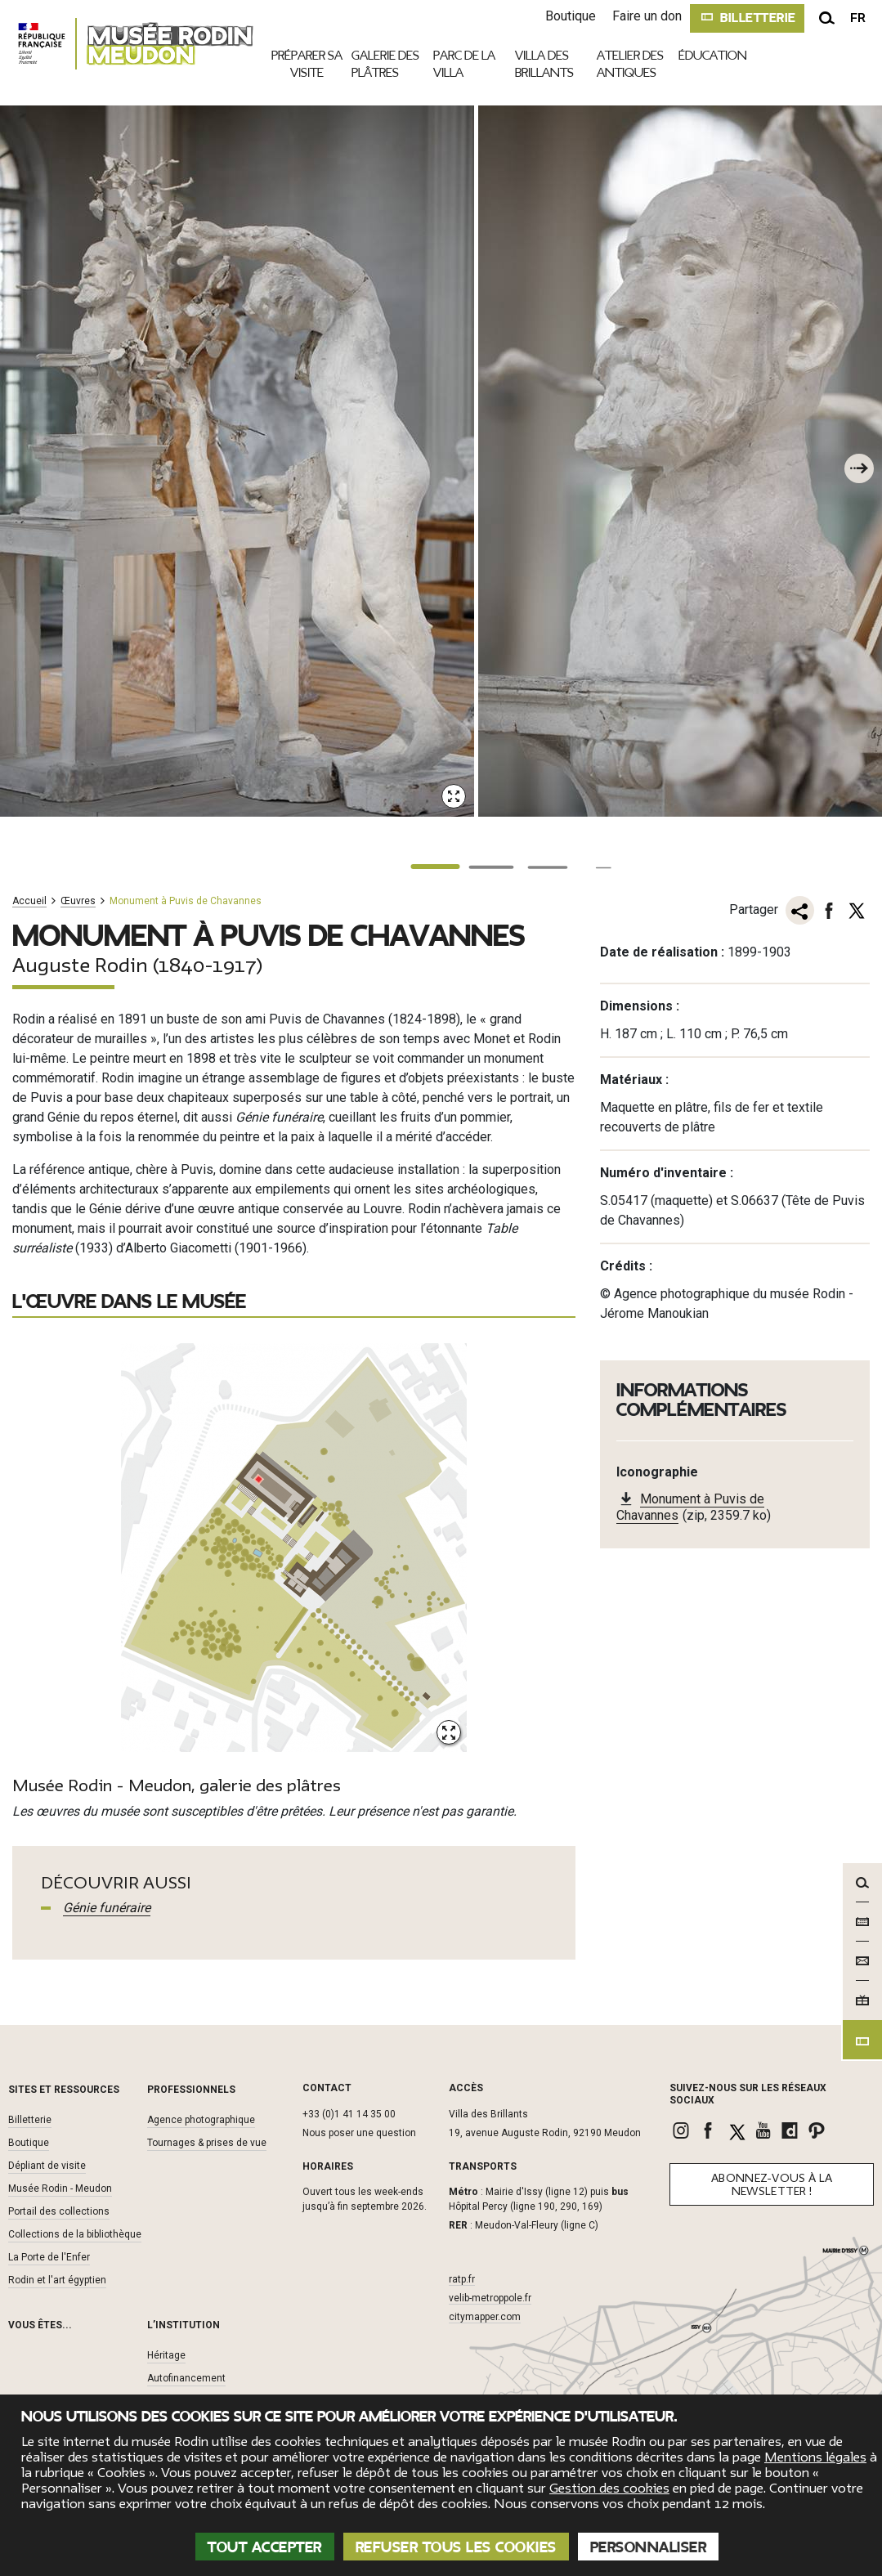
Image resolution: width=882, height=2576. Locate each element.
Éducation (712, 55)
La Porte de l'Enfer (49, 2255)
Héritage (166, 2353)
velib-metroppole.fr (490, 2296)
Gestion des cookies (609, 2488)
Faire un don (636, 16)
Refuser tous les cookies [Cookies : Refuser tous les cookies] (456, 2547)
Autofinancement (186, 2376)
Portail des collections (59, 2209)
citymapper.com (485, 2315)
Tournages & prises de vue (206, 2141)
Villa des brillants (544, 64)
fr (858, 18)
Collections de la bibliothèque (74, 2232)
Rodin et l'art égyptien (57, 2278)
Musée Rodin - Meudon (60, 2187)
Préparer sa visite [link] (307, 64)
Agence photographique (201, 2118)
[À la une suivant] (857, 466)
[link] (682, 2129)
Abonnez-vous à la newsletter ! (771, 2183)
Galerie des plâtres (385, 64)
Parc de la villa (464, 64)
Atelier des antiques (630, 64)
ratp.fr (462, 2277)
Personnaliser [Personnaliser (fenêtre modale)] (648, 2547)
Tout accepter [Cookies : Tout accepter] (265, 2547)
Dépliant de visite (47, 2164)
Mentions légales (815, 2457)
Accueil (29, 901)
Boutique (560, 16)
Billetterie (29, 2118)
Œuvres (78, 901)
